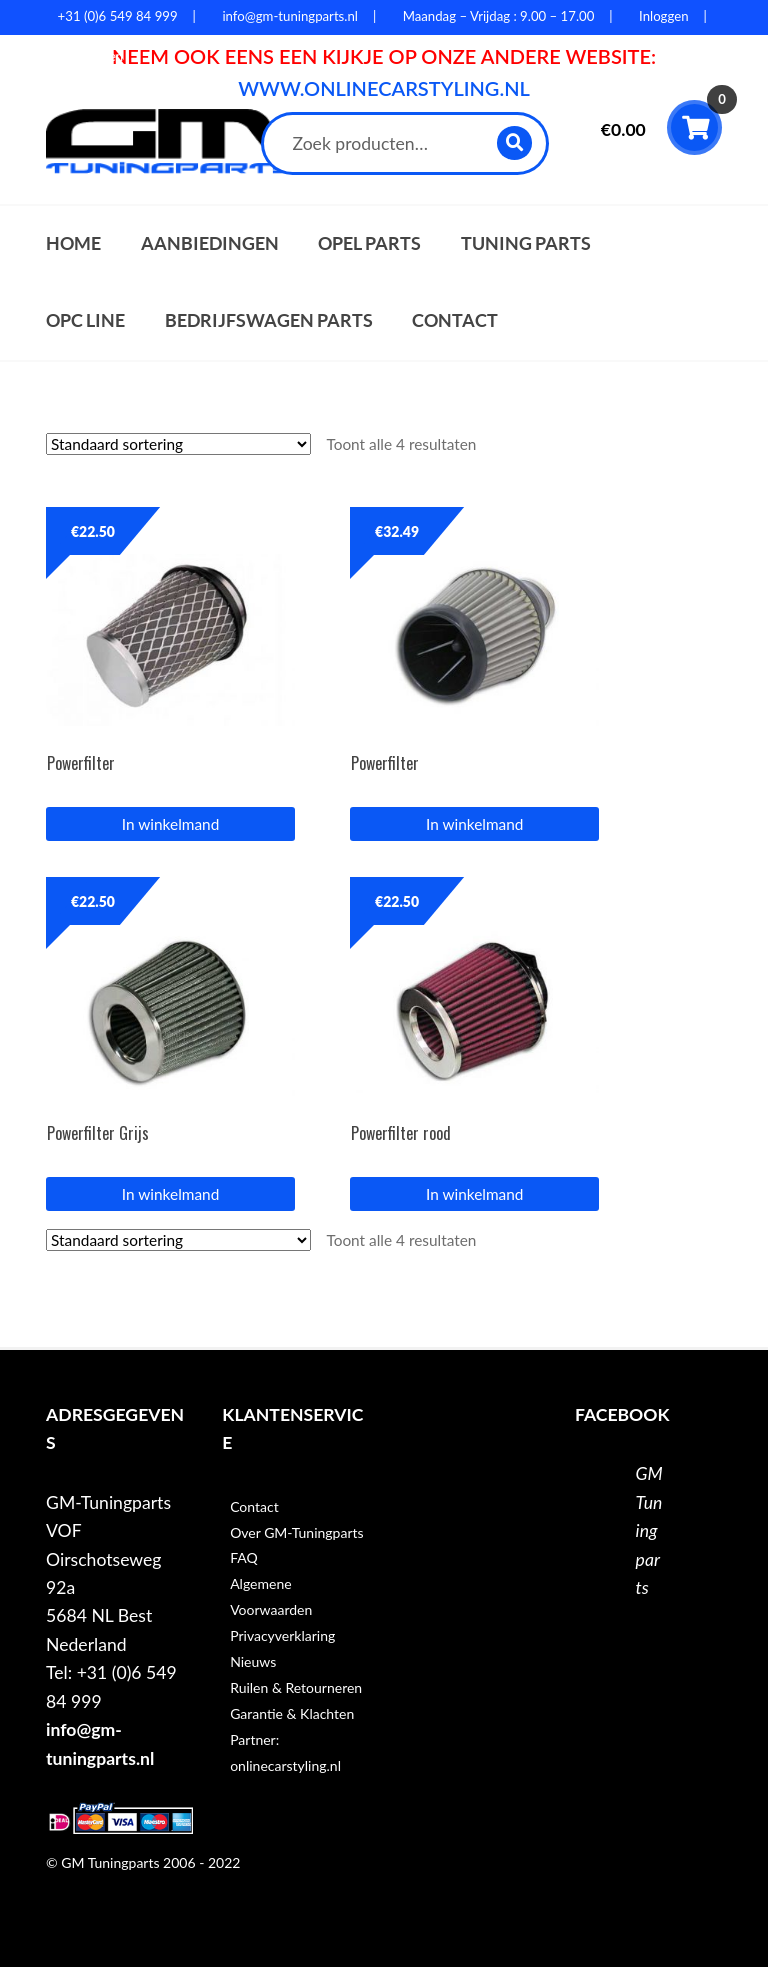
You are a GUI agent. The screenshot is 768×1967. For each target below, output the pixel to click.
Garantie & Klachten (292, 1713)
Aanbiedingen (210, 243)
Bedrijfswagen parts (269, 320)
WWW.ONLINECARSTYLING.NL (384, 88)
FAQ (244, 1557)
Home (73, 243)
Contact (455, 320)
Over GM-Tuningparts (296, 1532)
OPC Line (85, 320)
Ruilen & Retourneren (296, 1687)
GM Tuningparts (649, 1530)
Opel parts (369, 243)
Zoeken (515, 142)
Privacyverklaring (282, 1635)
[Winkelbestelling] (178, 444)
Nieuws (253, 1661)
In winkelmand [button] (170, 824)
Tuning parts (526, 243)
